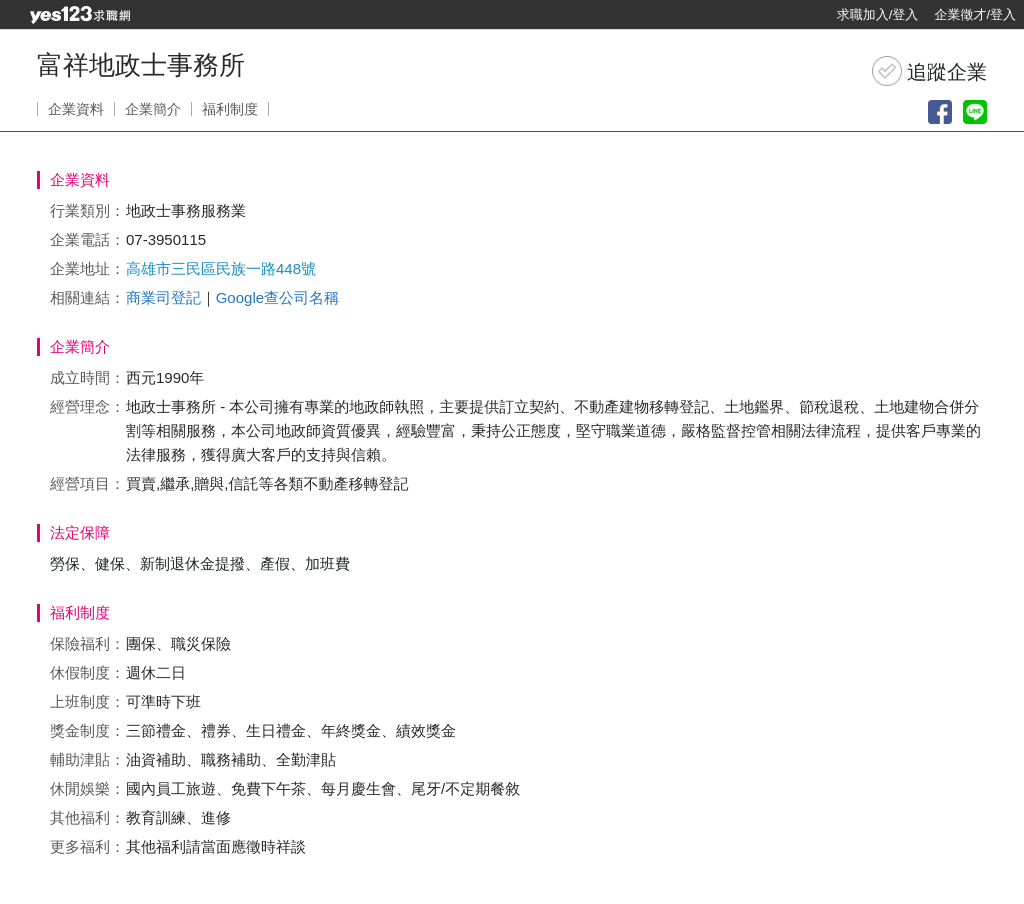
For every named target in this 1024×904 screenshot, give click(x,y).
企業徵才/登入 (975, 14)
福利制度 (230, 109)
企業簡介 (153, 109)
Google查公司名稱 (277, 297)
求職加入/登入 (878, 14)
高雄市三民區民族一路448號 (221, 268)
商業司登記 (163, 297)
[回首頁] (80, 15)
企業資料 (76, 109)
